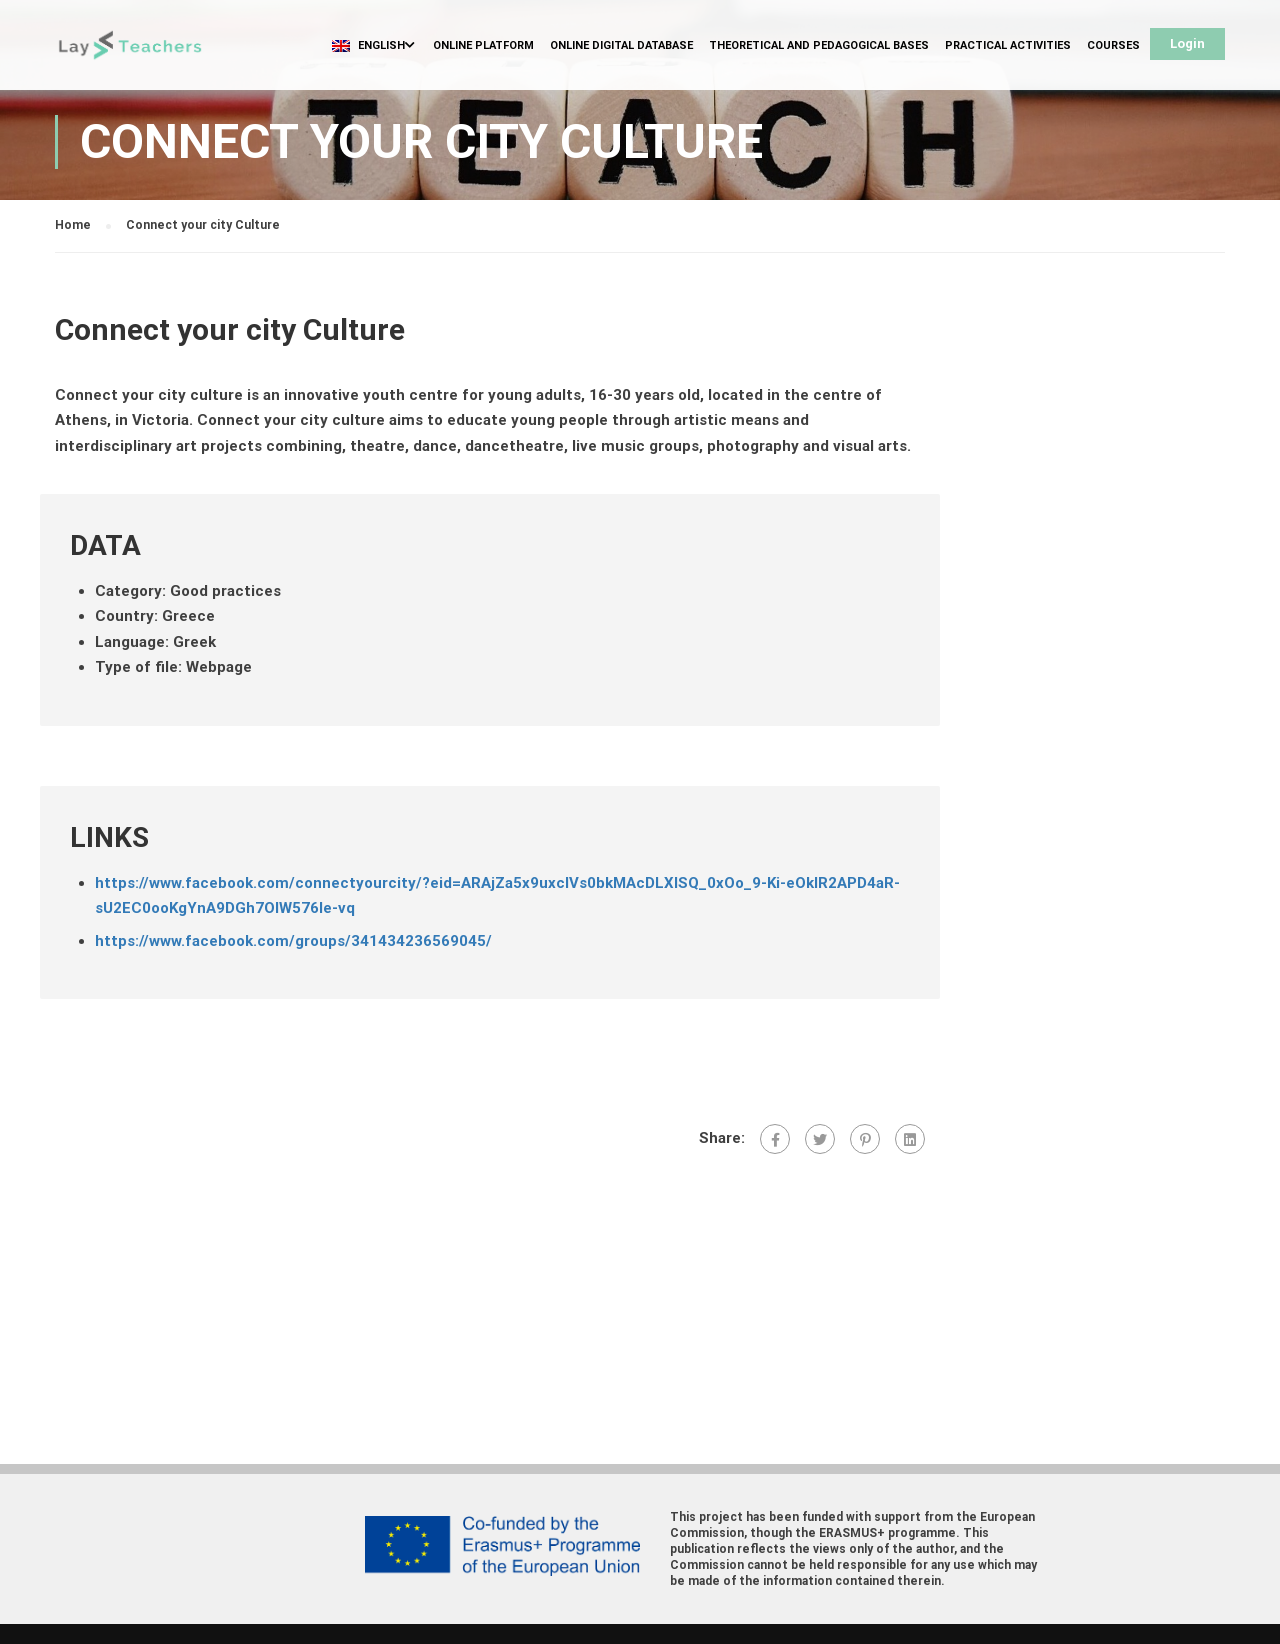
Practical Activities (1008, 45)
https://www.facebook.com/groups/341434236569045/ (293, 941)
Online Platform (483, 45)
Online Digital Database (621, 45)
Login (1187, 43)
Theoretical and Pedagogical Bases (819, 45)
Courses (1113, 45)
